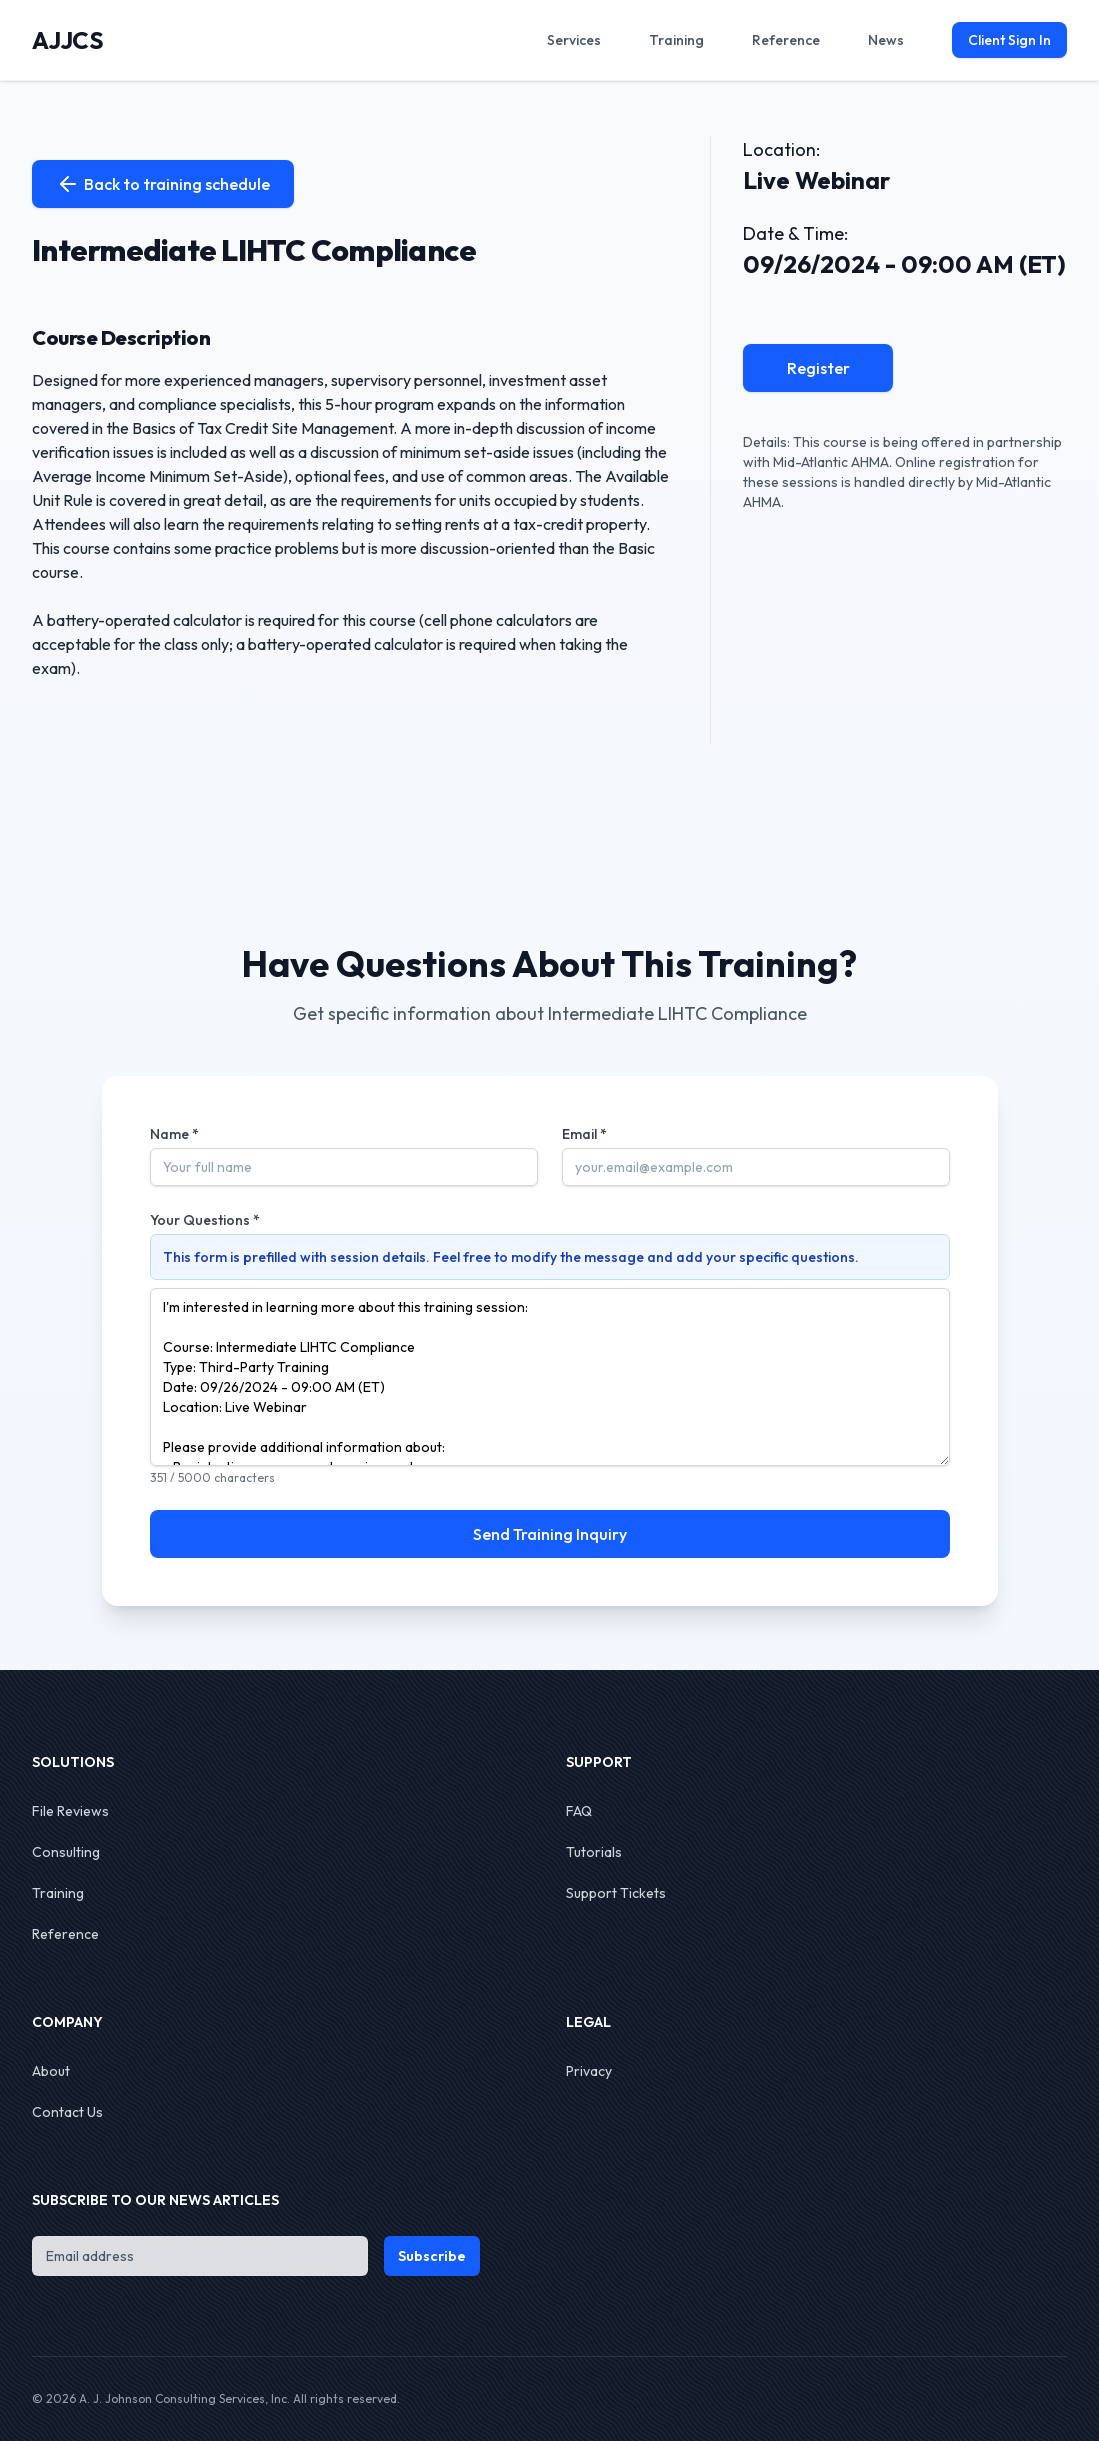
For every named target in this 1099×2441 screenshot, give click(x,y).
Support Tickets (616, 1893)
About (51, 2071)
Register (818, 368)
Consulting (66, 1852)
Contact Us (67, 2112)
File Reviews (70, 1811)
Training (58, 1893)
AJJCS (67, 40)
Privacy (589, 2071)
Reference (65, 1934)
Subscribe (432, 2256)
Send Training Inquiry (550, 1534)
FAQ (579, 1811)
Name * (174, 1134)
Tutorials (594, 1852)
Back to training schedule (163, 184)
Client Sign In (1009, 40)
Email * (584, 1134)
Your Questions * (205, 1220)
